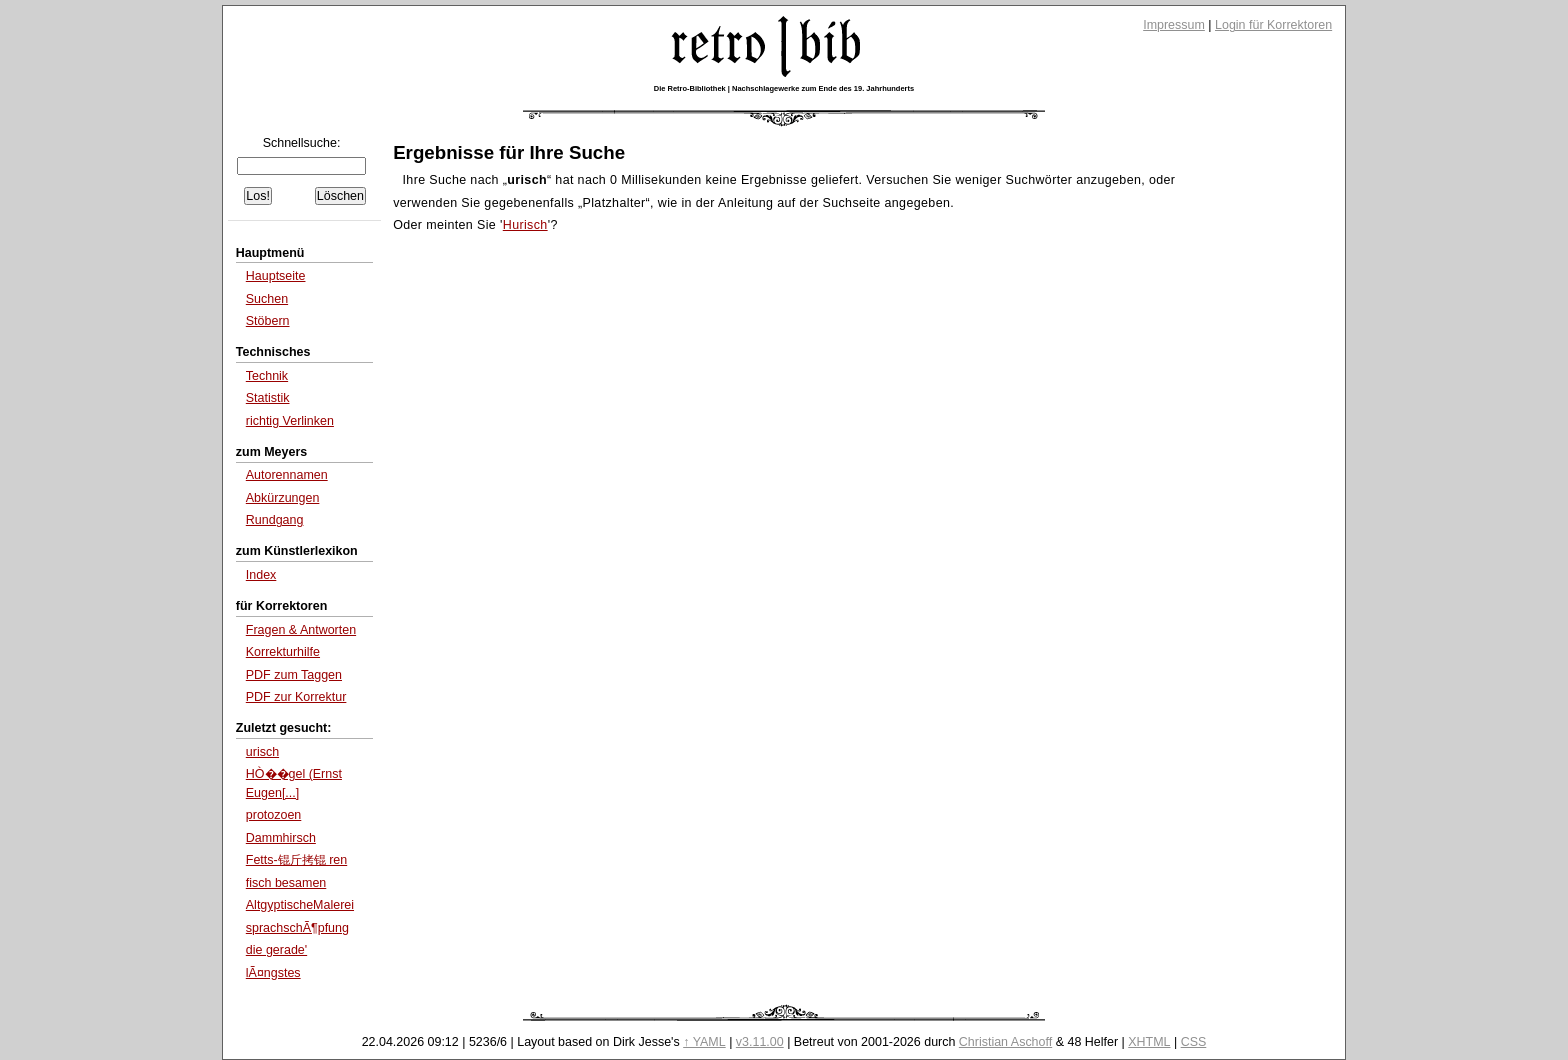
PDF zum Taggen (294, 675)
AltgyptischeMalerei (300, 905)
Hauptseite (276, 276)
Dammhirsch (281, 838)
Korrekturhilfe (283, 652)
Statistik (268, 398)
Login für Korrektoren (1273, 25)
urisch (262, 752)
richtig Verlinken (290, 421)
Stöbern (268, 321)
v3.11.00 (760, 1042)
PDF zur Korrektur (296, 697)
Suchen (267, 299)
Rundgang (275, 520)
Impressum (1174, 25)
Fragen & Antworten (301, 630)
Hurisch (525, 225)
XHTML (1149, 1042)
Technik (267, 376)
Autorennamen (287, 475)
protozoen (274, 815)
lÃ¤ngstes (273, 973)
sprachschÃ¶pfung (297, 928)
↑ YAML (704, 1042)
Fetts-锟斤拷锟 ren (296, 860)
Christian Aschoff (1005, 1042)
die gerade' (276, 950)
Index (261, 575)
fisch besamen (286, 883)
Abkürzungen (283, 498)
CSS (1194, 1042)
